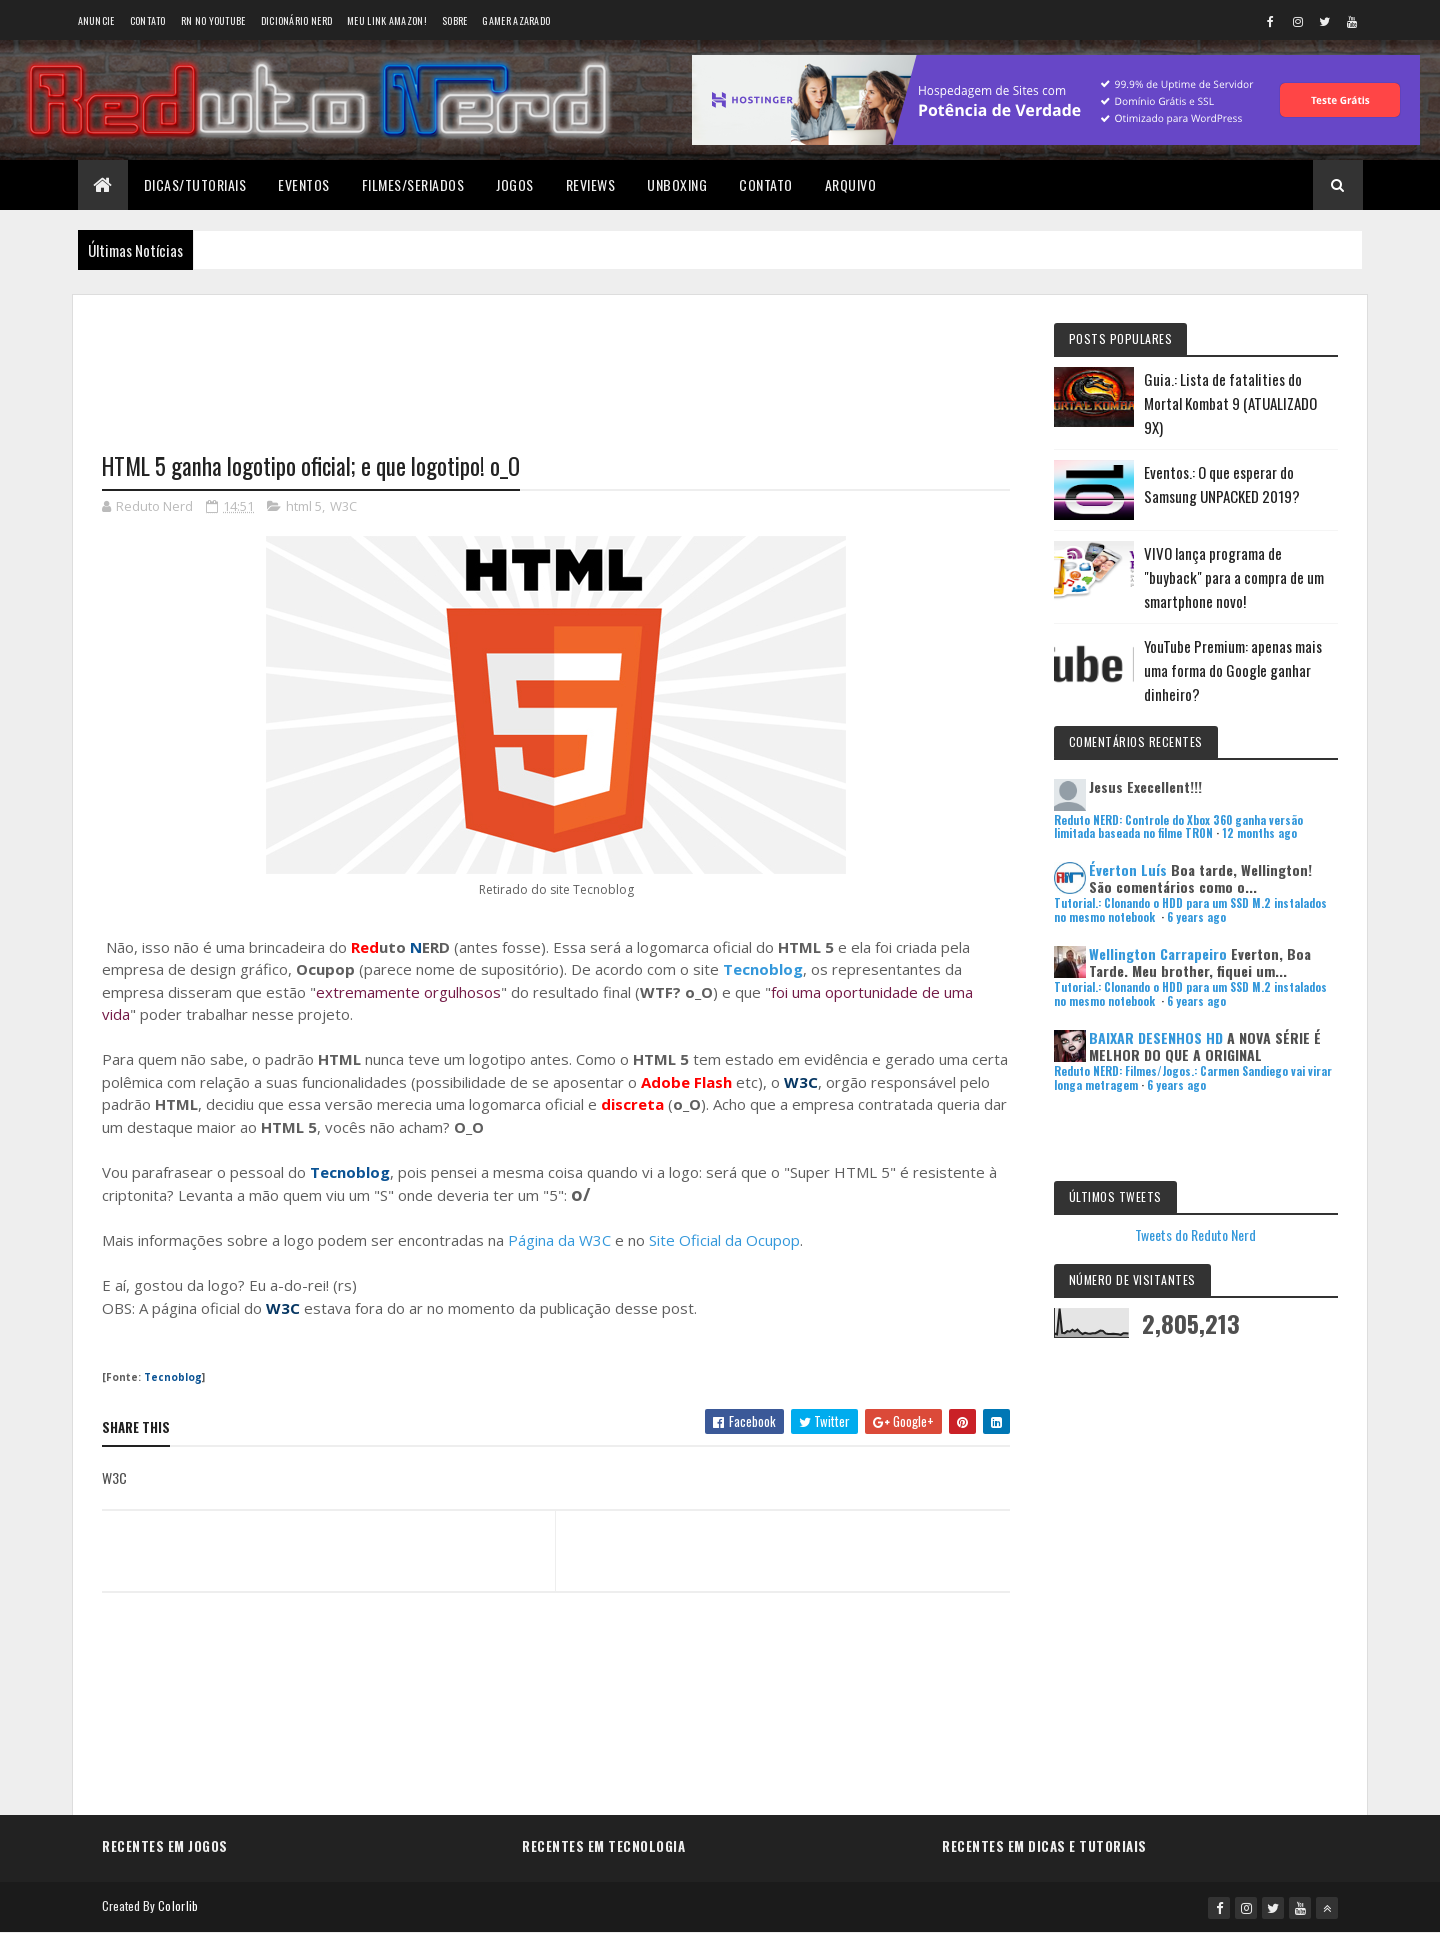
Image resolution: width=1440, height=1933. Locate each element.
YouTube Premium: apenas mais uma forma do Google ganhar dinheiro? (1233, 670)
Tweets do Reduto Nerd (1195, 1234)
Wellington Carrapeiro (1158, 953)
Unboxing (677, 184)
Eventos (304, 184)
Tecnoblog (763, 969)
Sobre (455, 20)
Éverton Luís (1128, 869)
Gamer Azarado (516, 20)
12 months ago (1259, 833)
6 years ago (1196, 917)
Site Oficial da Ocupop (724, 1240)
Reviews (591, 184)
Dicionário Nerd (297, 20)
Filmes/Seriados (413, 184)
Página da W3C (559, 1240)
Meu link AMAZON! (387, 20)
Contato (148, 20)
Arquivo (851, 184)
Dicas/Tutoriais (195, 184)
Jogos (515, 184)
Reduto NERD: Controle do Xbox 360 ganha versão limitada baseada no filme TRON (1178, 826)
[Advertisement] (556, 361)
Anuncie (96, 20)
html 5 (304, 506)
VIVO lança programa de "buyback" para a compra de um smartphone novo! (1234, 577)
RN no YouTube (213, 20)
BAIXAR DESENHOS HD (1156, 1037)
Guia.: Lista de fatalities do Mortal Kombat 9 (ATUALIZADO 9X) (1230, 403)
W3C (343, 506)
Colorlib (178, 1905)
